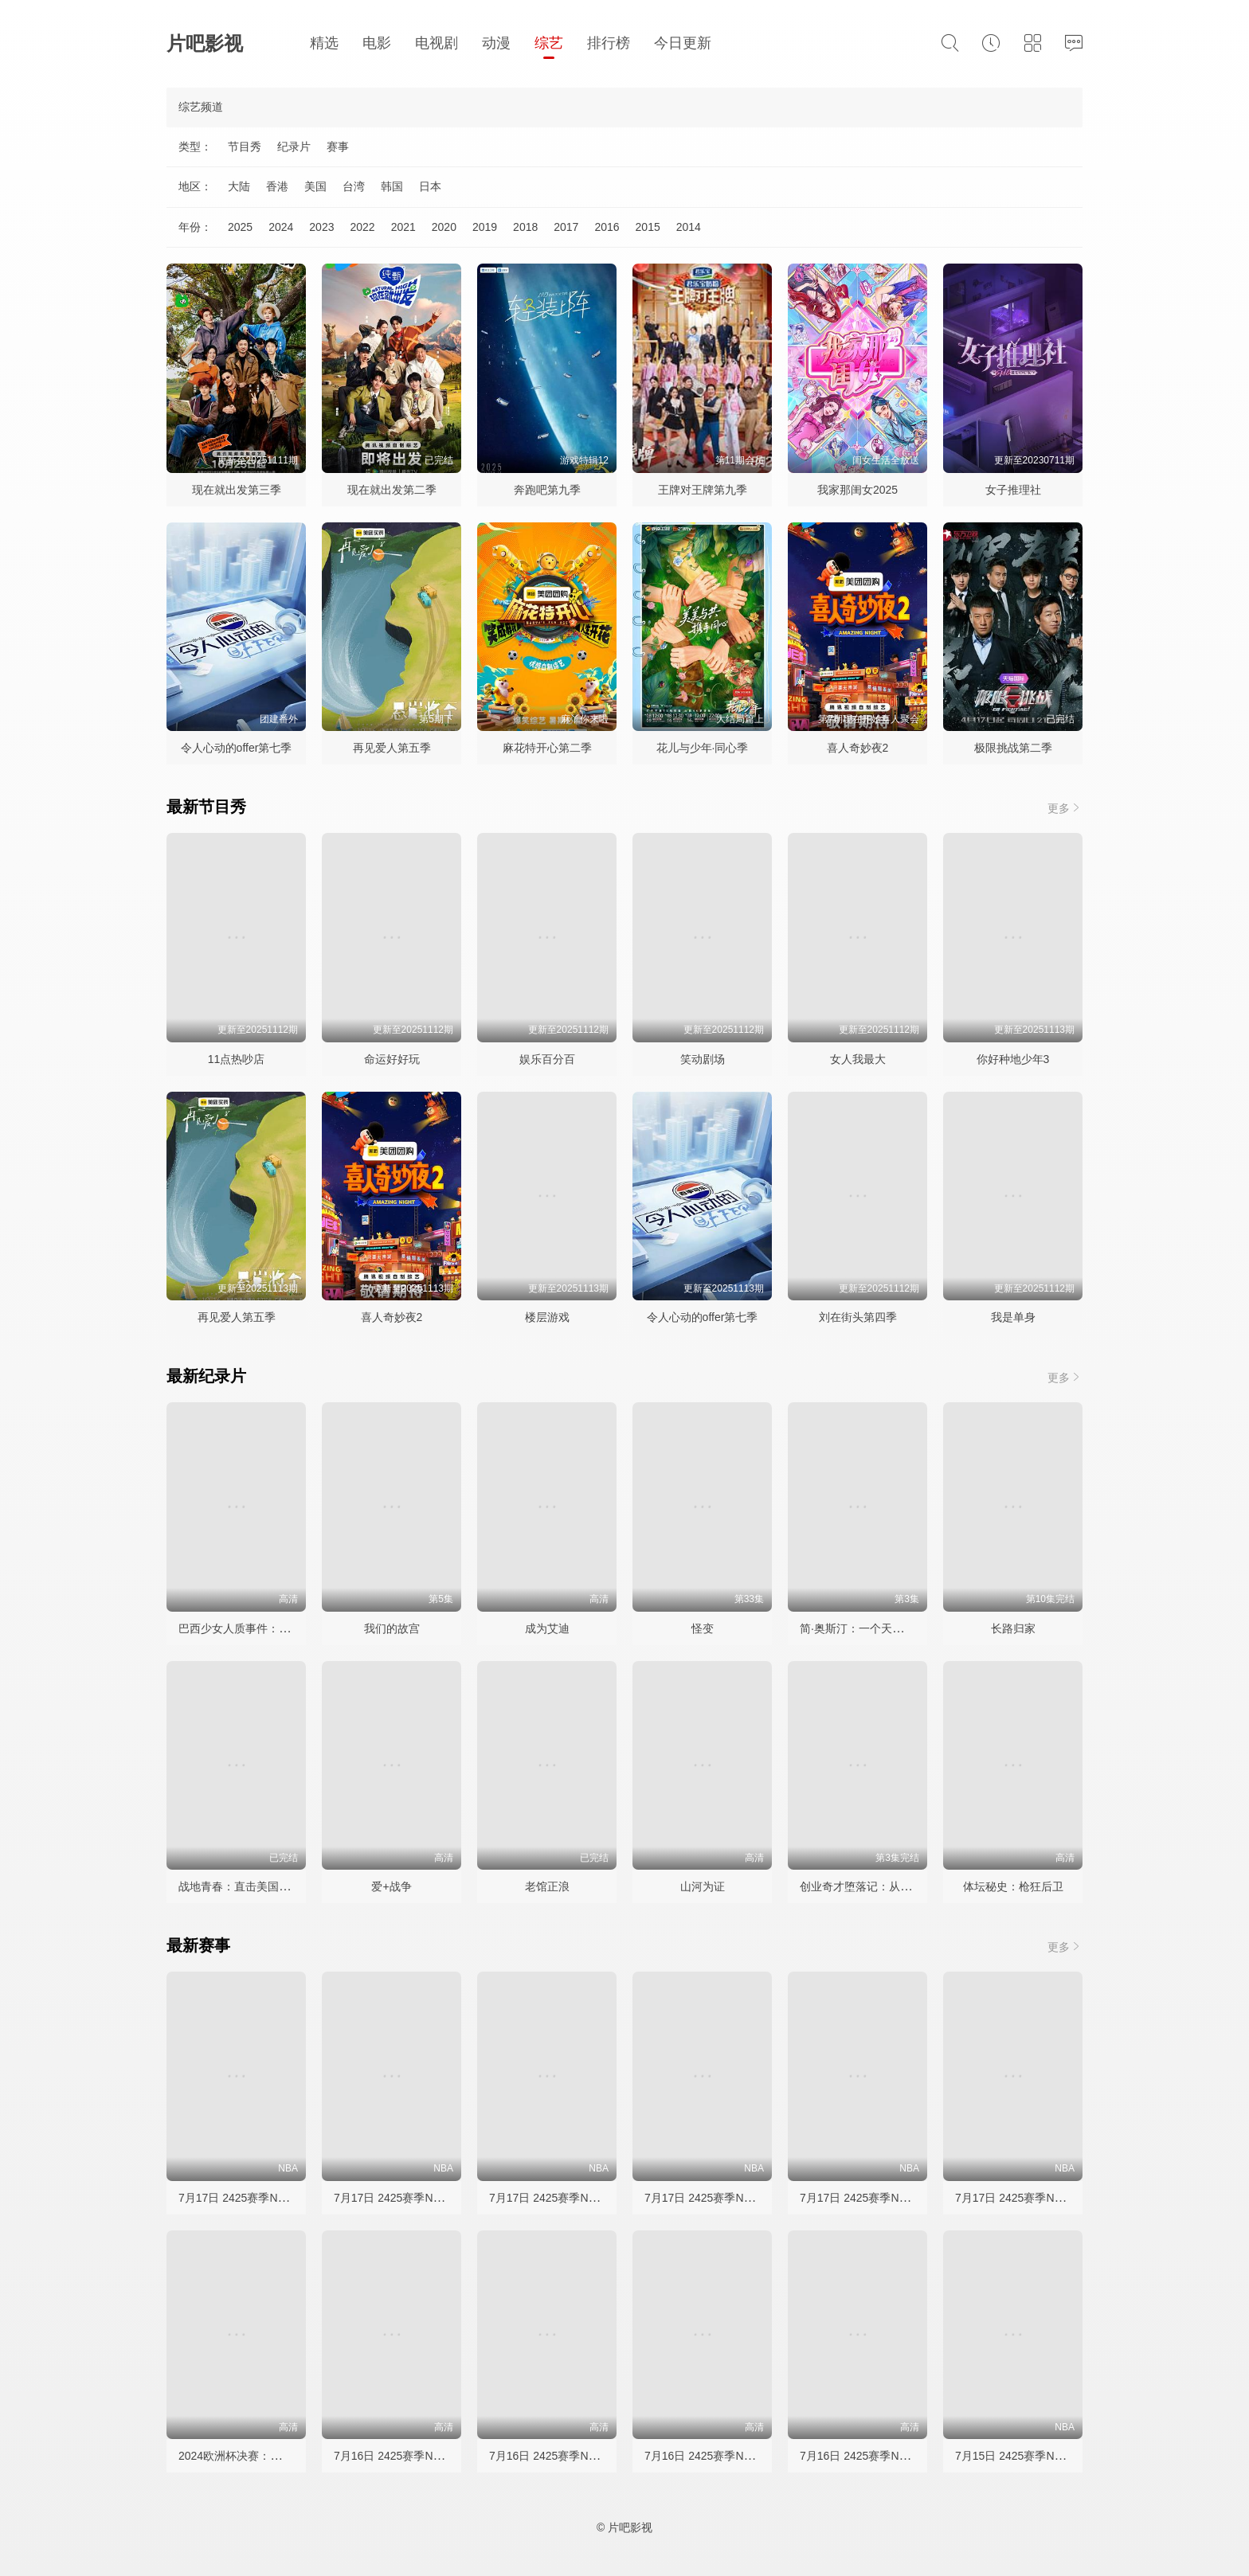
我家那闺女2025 (857, 489)
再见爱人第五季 (392, 747)
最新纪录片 (206, 1376)
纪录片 (294, 146)
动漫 (496, 43)
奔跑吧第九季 (547, 489)
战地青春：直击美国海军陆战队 (256, 1886)
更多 (1065, 808)
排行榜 (608, 43)
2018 (525, 227)
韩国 (392, 186)
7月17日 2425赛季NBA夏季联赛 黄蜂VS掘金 (289, 2197)
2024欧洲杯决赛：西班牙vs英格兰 (263, 2455)
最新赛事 (198, 1945)
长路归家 (1013, 1628)
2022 (362, 227)
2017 (566, 227)
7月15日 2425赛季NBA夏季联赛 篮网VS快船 (1066, 2455)
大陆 (239, 186)
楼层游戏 (547, 1317)
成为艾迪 (547, 1628)
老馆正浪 (547, 1886)
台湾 (354, 186)
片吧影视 (204, 43)
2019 (484, 227)
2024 (280, 227)
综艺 (548, 43)
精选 (324, 43)
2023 (321, 227)
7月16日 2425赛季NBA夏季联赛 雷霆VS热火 (910, 2455)
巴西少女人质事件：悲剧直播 (250, 1628)
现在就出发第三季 (236, 489)
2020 (444, 227)
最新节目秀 (206, 806)
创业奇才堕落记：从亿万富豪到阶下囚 (894, 1886)
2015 (648, 227)
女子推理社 (1013, 489)
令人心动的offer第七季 (236, 747)
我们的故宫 (392, 1628)
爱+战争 (391, 1886)
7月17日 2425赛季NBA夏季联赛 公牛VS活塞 (910, 2197)
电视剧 (436, 43)
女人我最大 (858, 1059)
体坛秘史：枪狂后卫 (1013, 1886)
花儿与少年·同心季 (702, 747)
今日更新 (682, 43)
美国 (315, 186)
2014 (688, 227)
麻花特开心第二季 (547, 747)
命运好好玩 (392, 1059)
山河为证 (702, 1886)
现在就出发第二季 (392, 489)
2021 (403, 227)
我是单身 (1013, 1317)
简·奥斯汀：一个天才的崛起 (868, 1628)
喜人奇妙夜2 (858, 747)
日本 (430, 186)
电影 (376, 43)
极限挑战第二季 (1013, 747)
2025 (240, 227)
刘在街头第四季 (858, 1317)
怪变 (702, 1628)
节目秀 (244, 146)
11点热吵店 (236, 1059)
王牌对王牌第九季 (702, 489)
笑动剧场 (702, 1059)
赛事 (338, 146)
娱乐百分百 (547, 1059)
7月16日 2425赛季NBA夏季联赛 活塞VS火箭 (600, 2455)
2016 (606, 227)
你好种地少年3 (1013, 1059)
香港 (277, 186)
